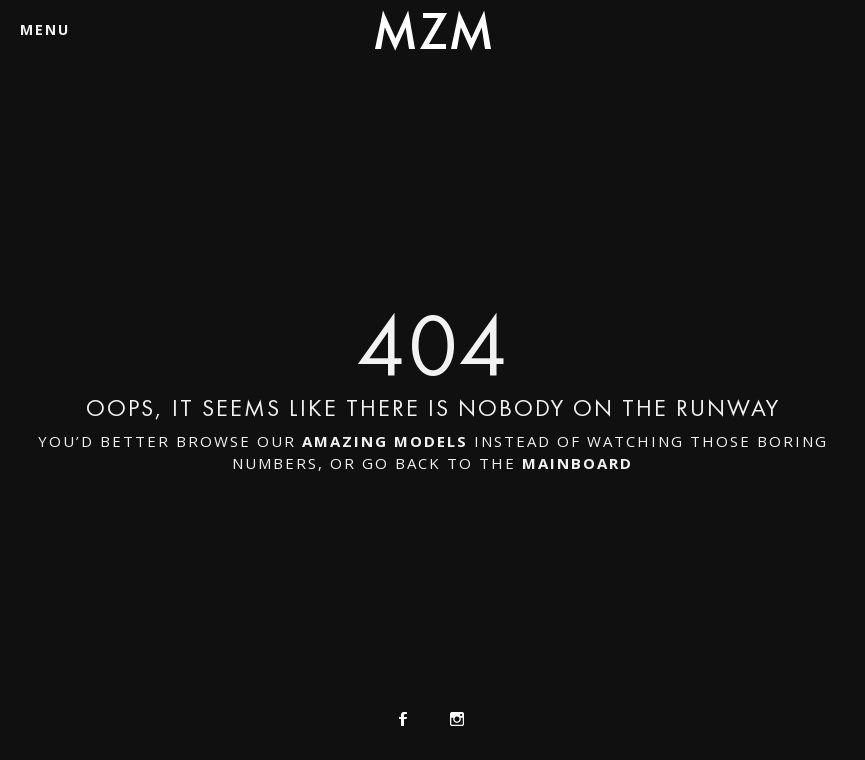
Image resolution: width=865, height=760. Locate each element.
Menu (45, 29)
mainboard (577, 463)
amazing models (385, 441)
